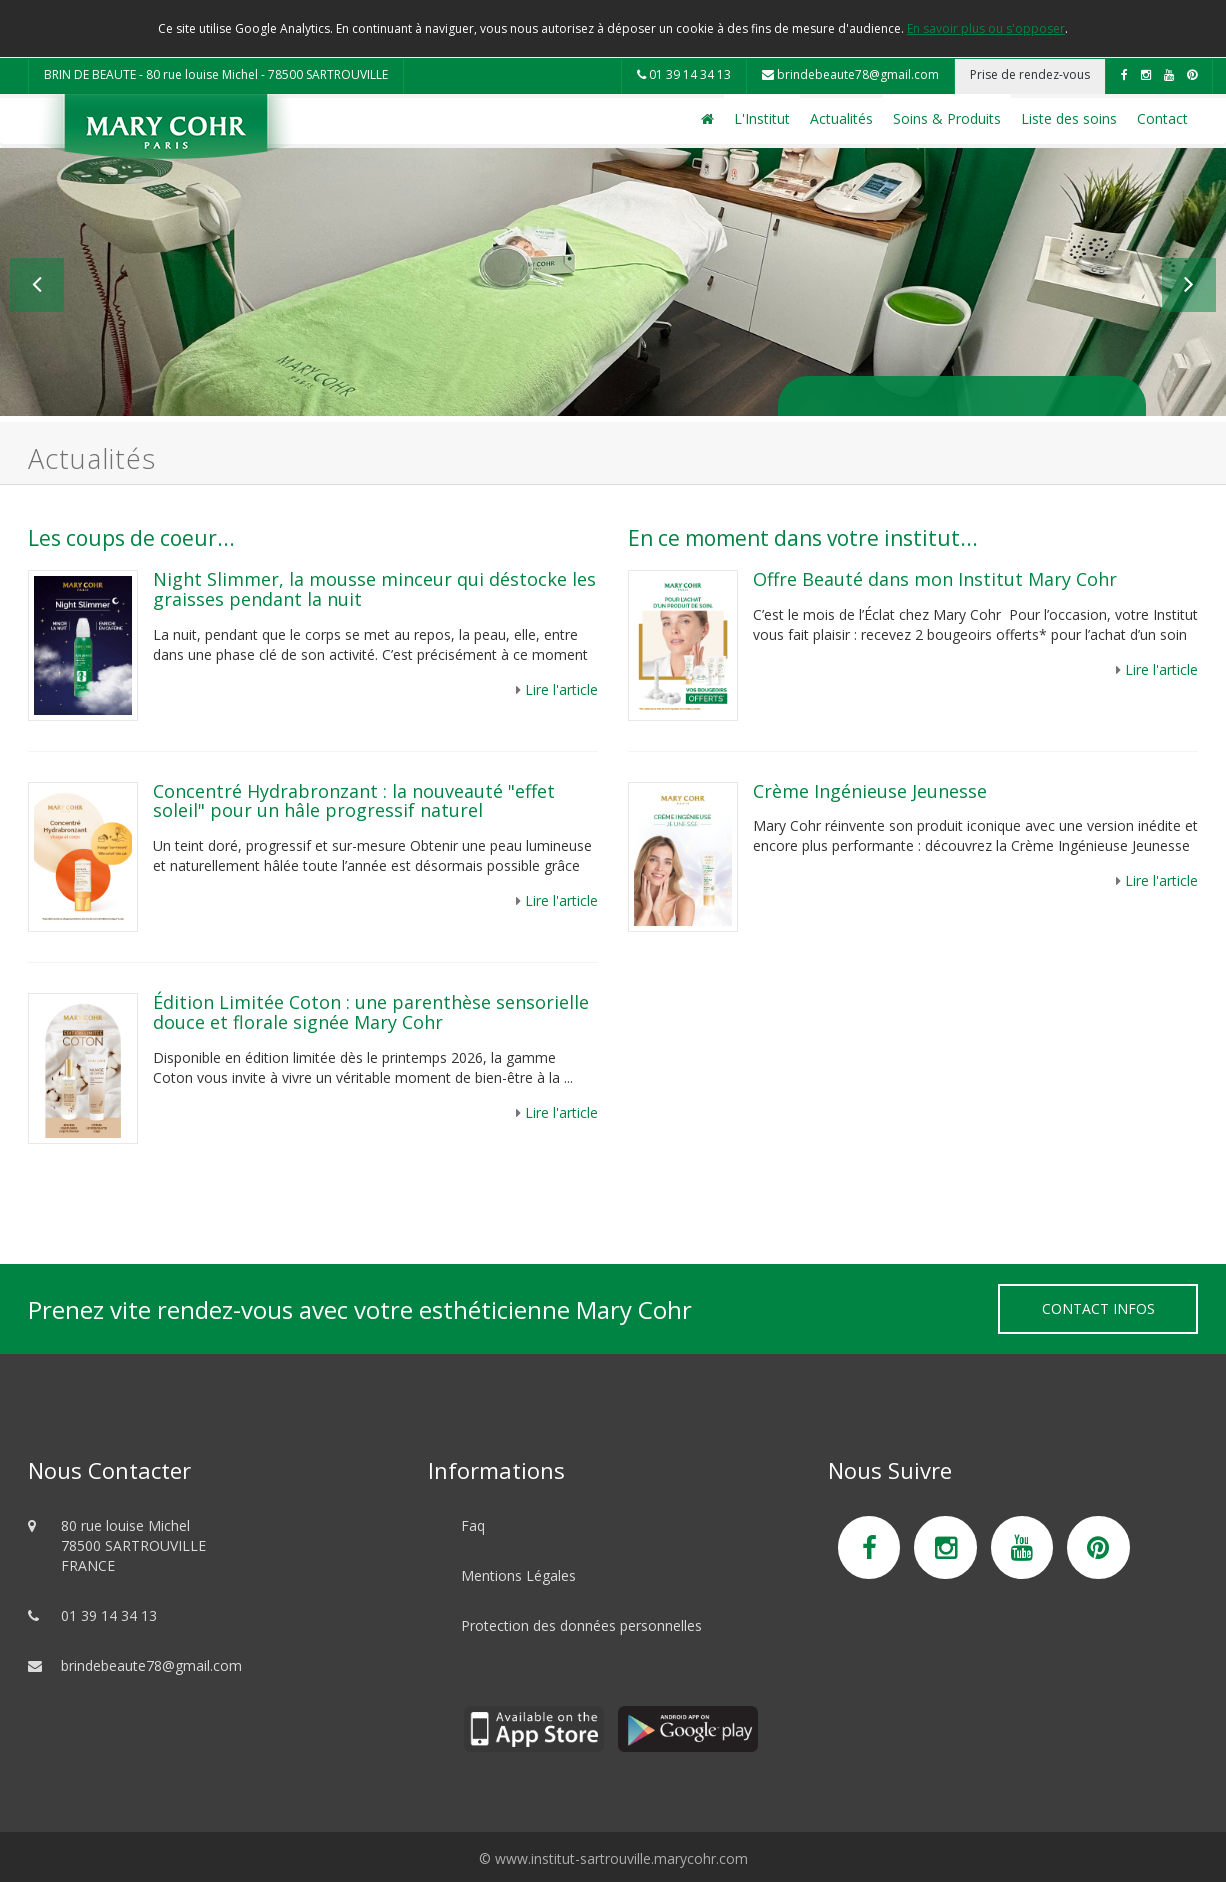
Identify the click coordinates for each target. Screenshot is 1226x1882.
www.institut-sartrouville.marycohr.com (621, 1858)
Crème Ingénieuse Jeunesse (870, 791)
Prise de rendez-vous (1030, 74)
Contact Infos (1098, 1308)
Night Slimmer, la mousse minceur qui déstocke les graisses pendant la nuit (374, 589)
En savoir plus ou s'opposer (986, 28)
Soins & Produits (947, 118)
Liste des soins (1069, 118)
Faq (473, 1525)
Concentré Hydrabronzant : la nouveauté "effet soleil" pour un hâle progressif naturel (354, 801)
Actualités (841, 118)
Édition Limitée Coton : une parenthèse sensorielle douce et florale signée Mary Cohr (371, 1012)
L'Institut (762, 118)
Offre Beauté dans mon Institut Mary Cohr (937, 579)
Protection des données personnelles (581, 1625)
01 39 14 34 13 (684, 74)
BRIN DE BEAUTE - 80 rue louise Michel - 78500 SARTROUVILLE (216, 74)
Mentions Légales (518, 1575)
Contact (1162, 118)
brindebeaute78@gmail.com (850, 74)
